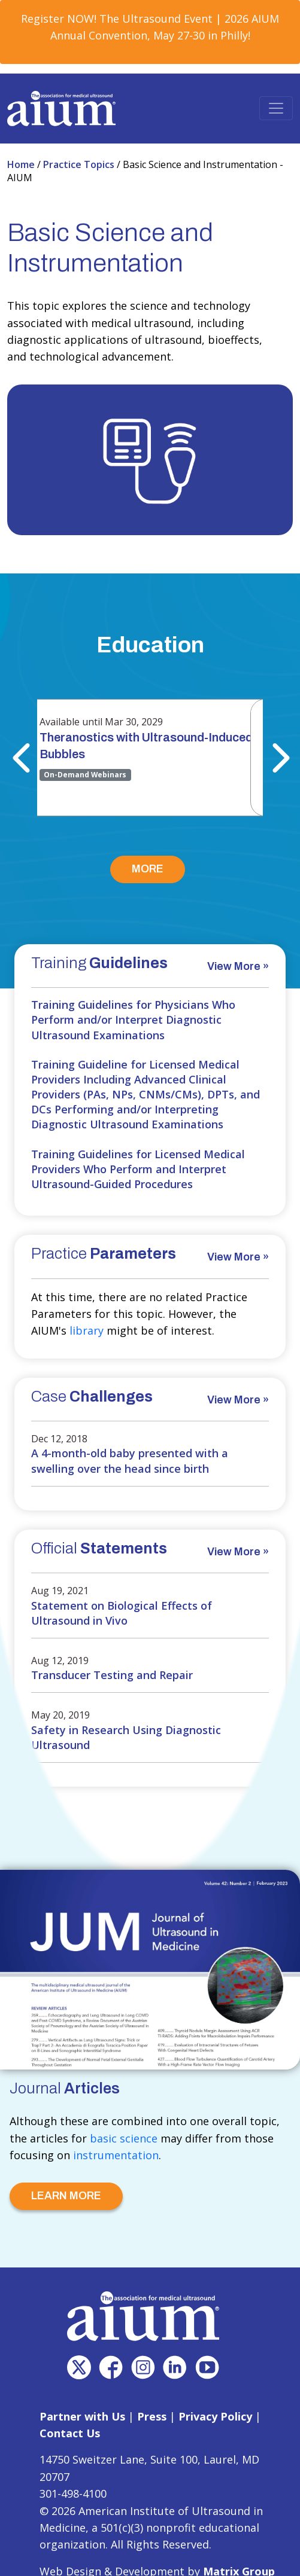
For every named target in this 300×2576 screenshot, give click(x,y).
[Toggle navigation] (276, 108)
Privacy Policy (215, 2416)
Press (151, 2416)
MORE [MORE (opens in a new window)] (147, 869)
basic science (123, 2138)
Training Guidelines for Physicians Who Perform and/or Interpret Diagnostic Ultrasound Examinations (133, 1019)
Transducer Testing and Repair (112, 1675)
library (86, 1330)
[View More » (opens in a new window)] (238, 968)
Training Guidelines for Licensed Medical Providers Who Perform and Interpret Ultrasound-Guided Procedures (138, 1169)
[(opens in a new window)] (79, 2367)
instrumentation (116, 2155)
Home (22, 164)
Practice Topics (80, 164)
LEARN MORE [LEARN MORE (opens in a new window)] (66, 2196)
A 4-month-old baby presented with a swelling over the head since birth (129, 1460)
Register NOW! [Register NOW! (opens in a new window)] (58, 18)
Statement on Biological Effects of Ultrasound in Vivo (121, 1613)
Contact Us (70, 2433)
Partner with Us (82, 2416)
